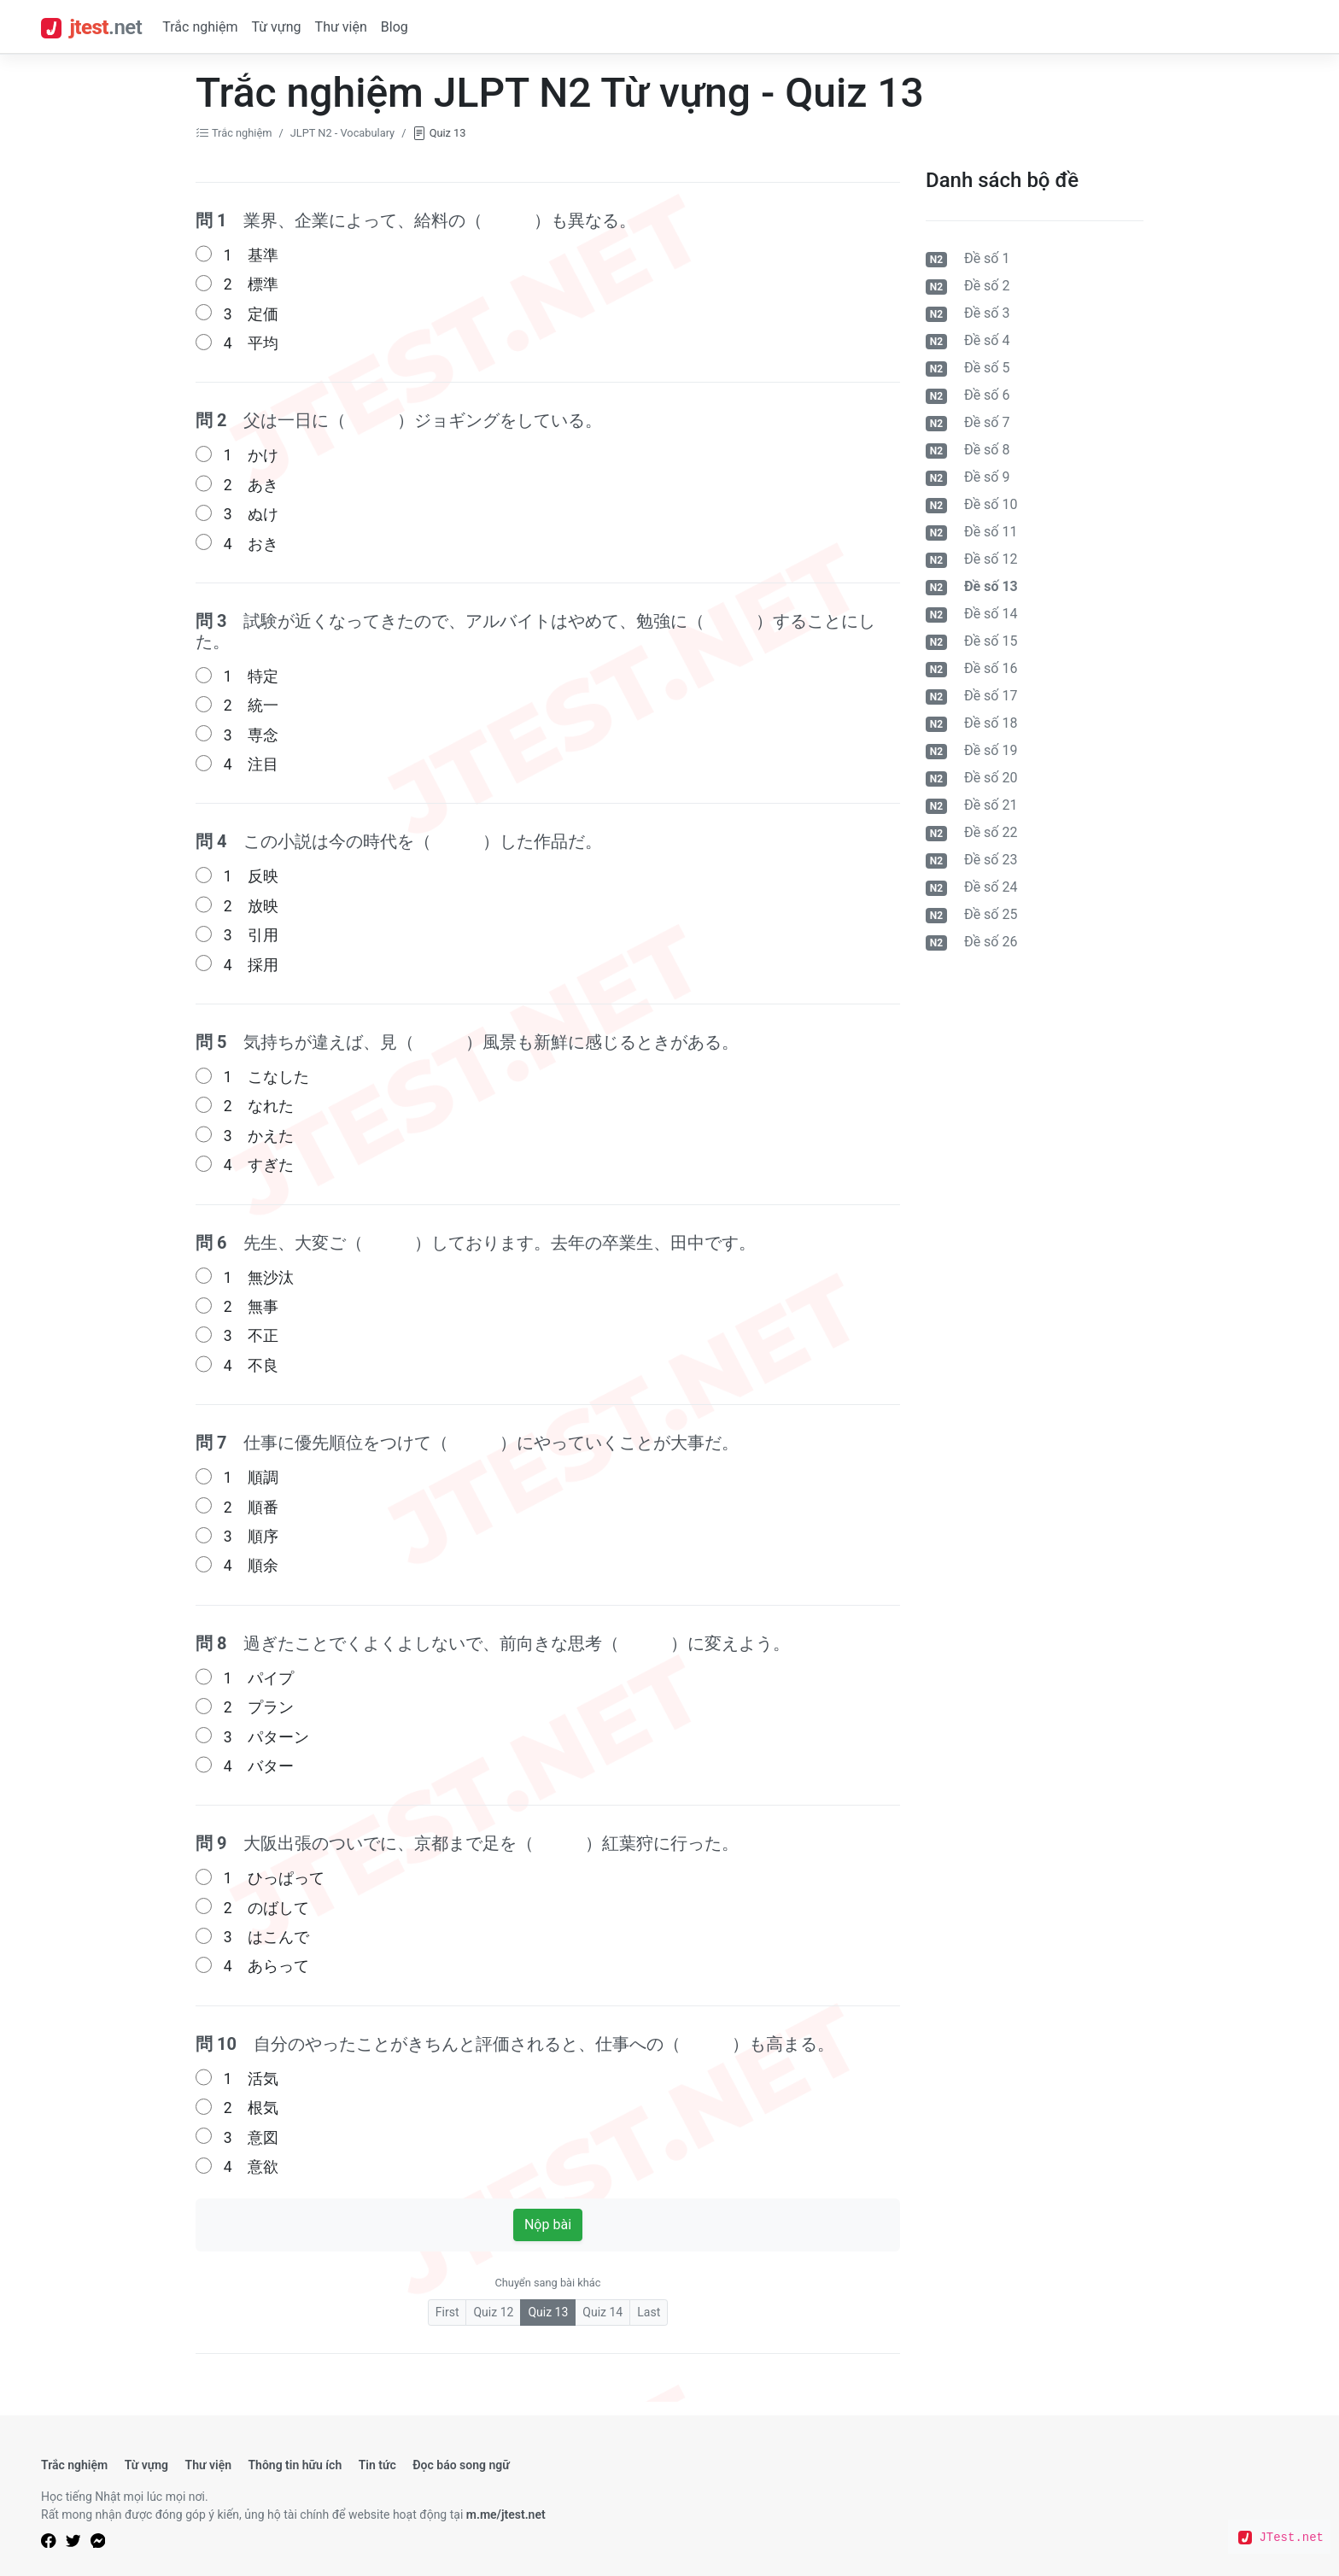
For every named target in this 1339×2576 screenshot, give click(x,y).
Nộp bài (547, 2224)
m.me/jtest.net (506, 2514)
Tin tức (377, 2465)
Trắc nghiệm (199, 27)
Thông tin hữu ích (295, 2465)
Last (648, 2312)
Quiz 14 (602, 2312)
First (447, 2312)
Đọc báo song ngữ (461, 2465)
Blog (394, 27)
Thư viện (341, 27)
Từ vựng (276, 27)
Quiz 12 (493, 2312)
